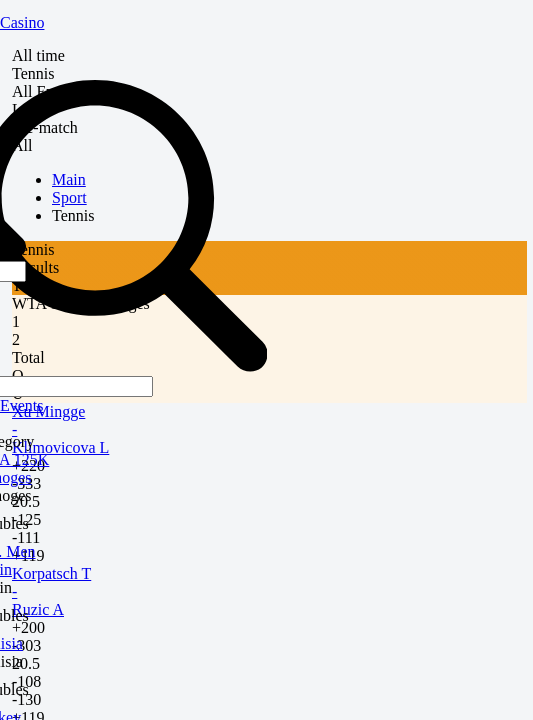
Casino (22, 22)
